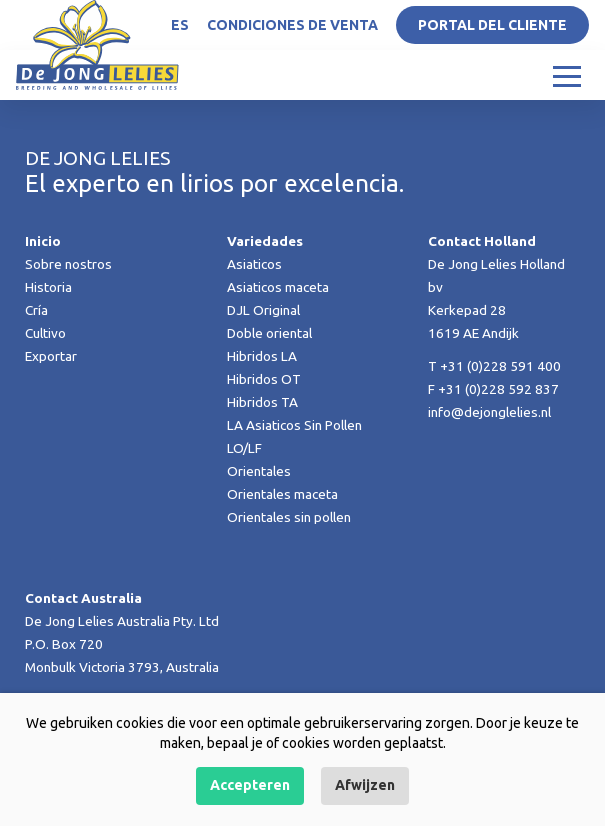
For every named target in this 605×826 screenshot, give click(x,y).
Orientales (259, 471)
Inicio (43, 241)
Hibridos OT (264, 379)
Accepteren (250, 785)
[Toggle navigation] (567, 75)
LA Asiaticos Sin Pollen (294, 425)
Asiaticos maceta (278, 287)
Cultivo (45, 333)
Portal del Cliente (492, 25)
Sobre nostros (68, 264)
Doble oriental (269, 333)
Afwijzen (365, 785)
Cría (36, 310)
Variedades (265, 241)
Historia (48, 287)
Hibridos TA (262, 402)
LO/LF (244, 448)
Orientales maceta (282, 494)
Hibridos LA (262, 356)
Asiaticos (254, 264)
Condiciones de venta (292, 25)
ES (180, 25)
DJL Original (263, 310)
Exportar (51, 356)
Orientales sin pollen (289, 517)
